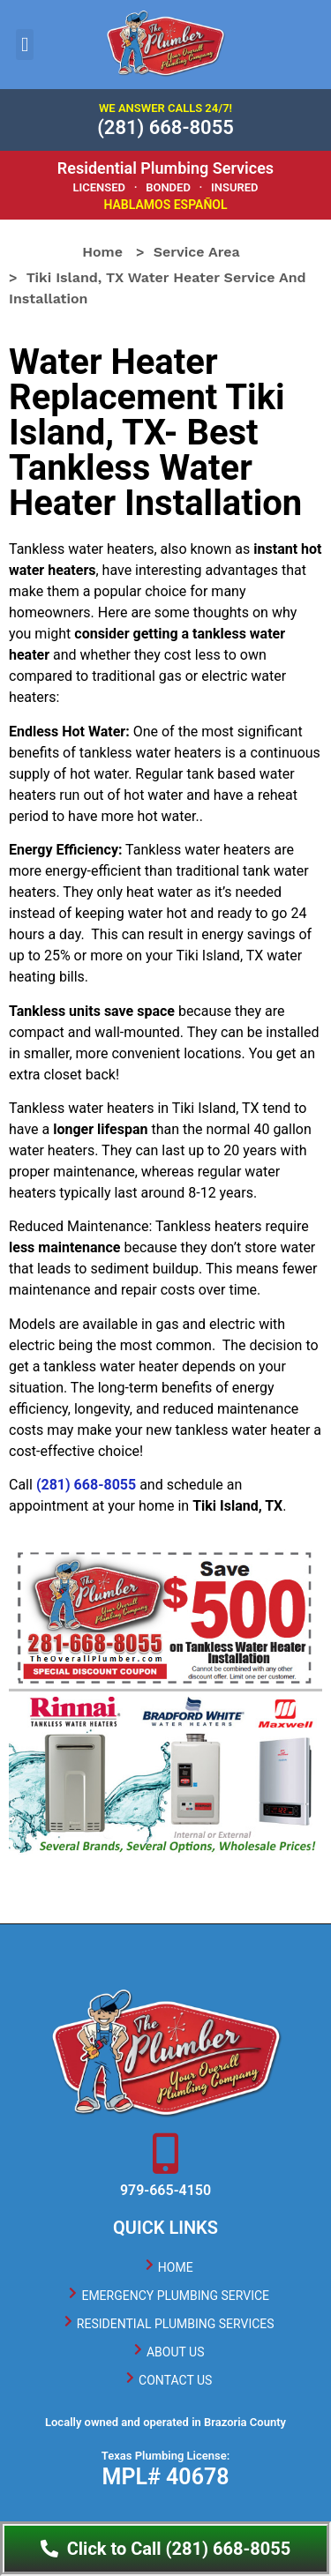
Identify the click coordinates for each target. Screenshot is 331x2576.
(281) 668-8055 (165, 127)
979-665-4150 (165, 2190)
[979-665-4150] (166, 2153)
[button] (25, 44)
